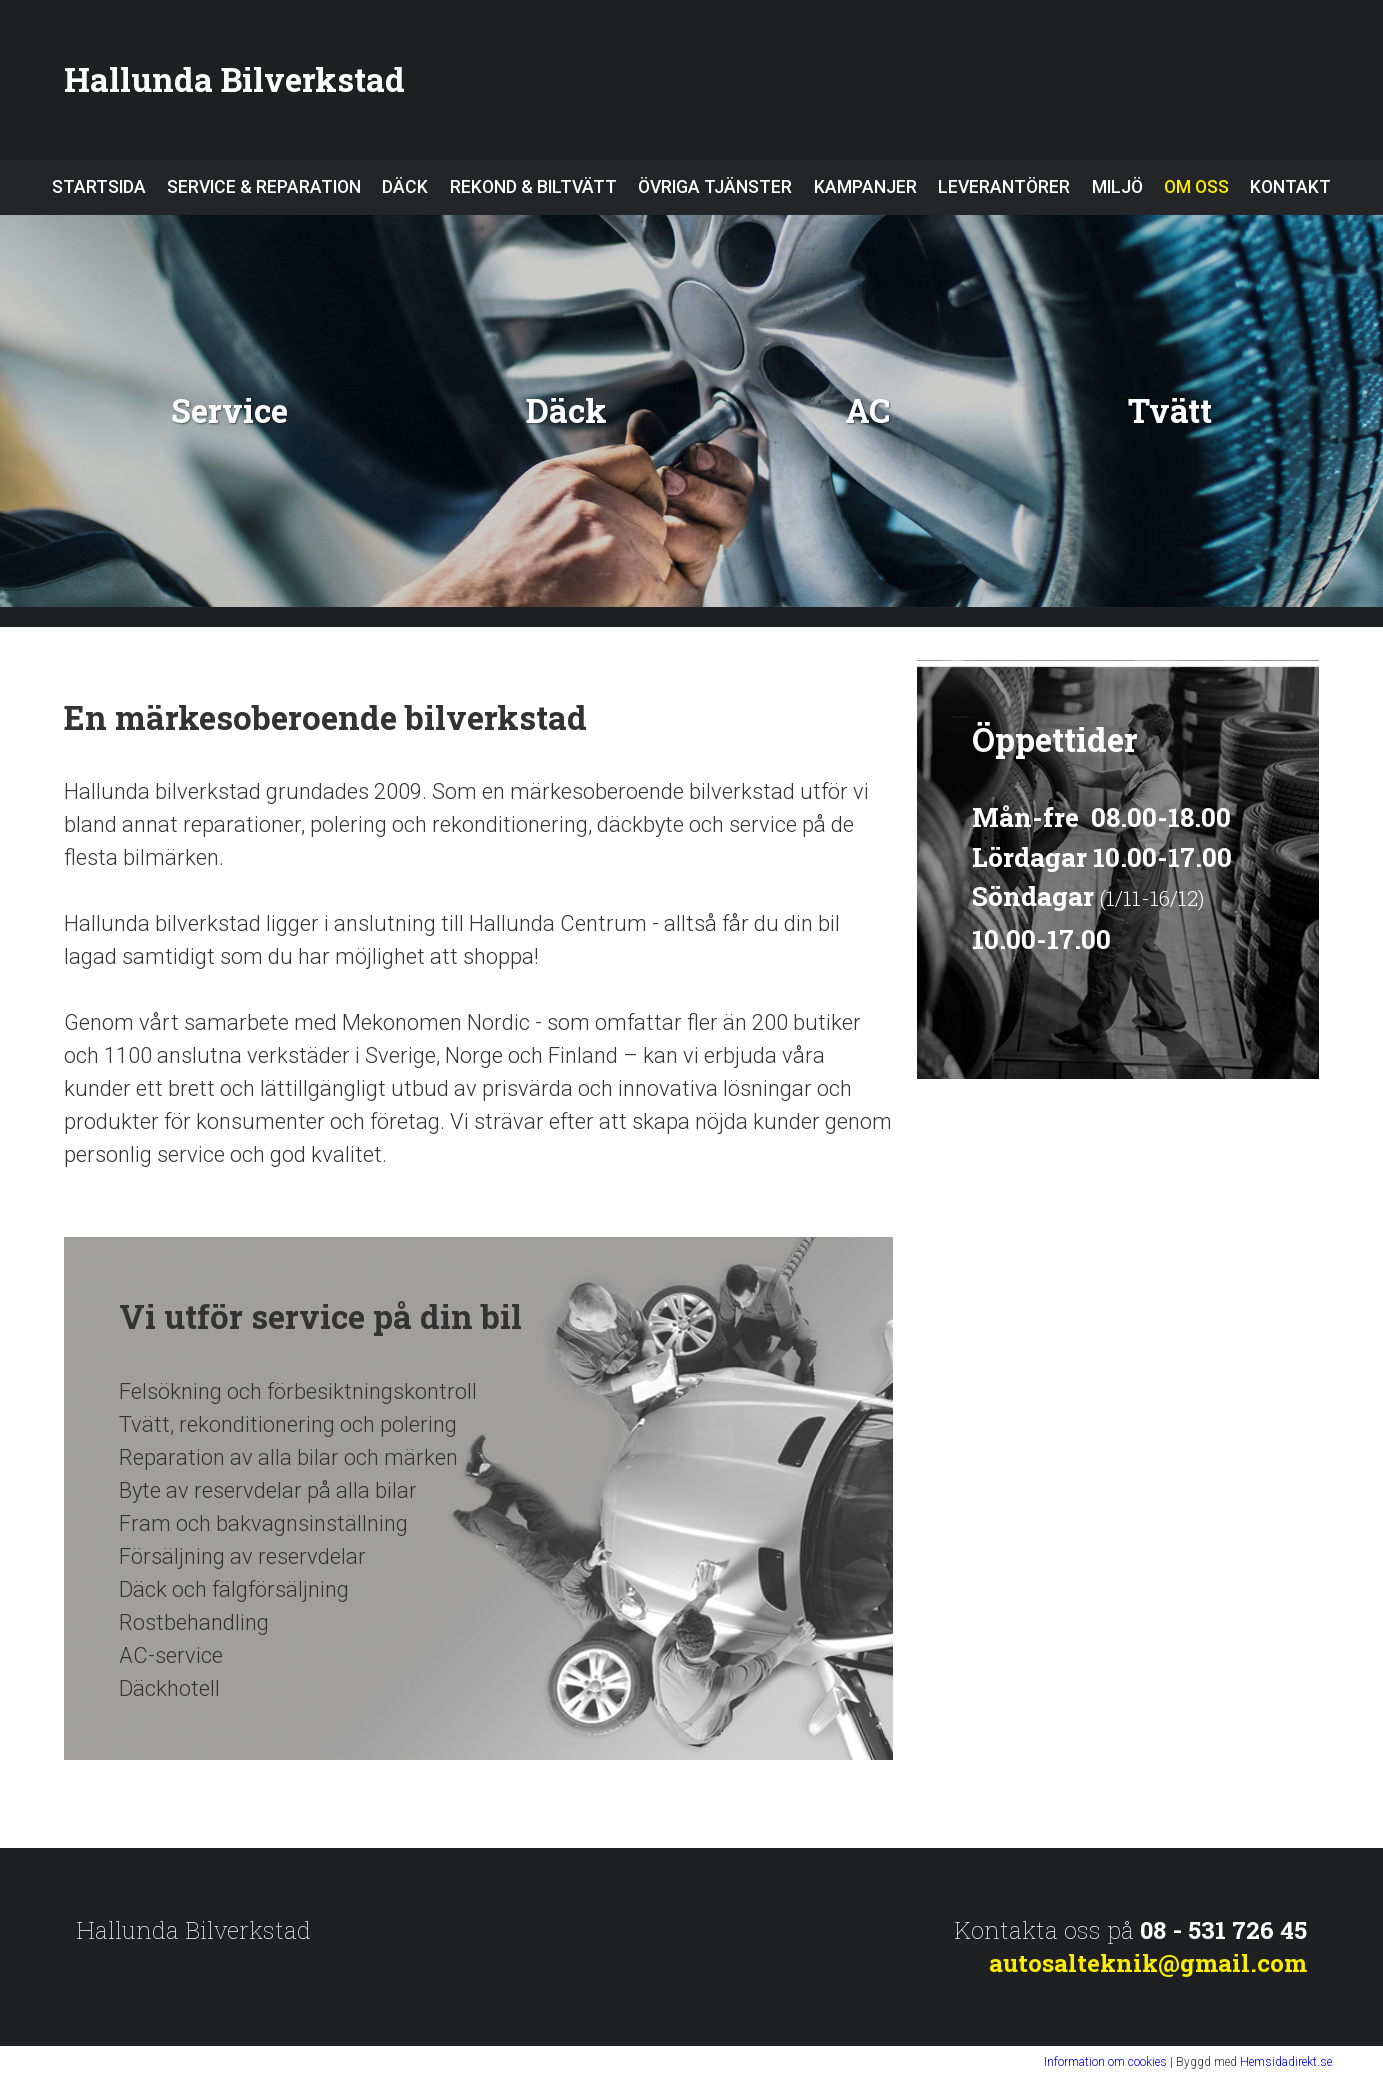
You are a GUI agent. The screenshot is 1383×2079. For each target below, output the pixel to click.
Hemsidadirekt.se (1286, 2062)
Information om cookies (1105, 2062)
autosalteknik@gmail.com (1148, 1963)
